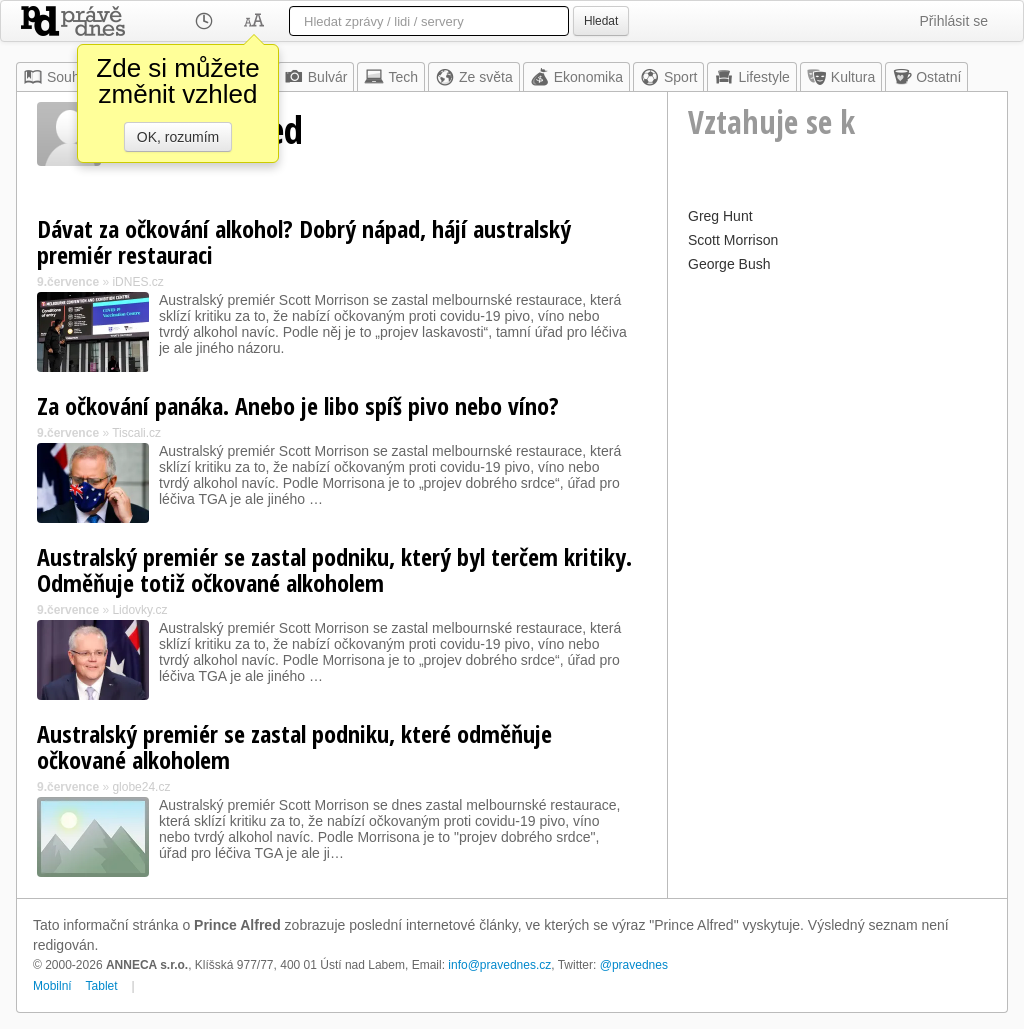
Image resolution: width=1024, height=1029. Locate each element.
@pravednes (634, 965)
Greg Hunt (720, 216)
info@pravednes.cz (499, 965)
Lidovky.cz (139, 610)
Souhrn (57, 77)
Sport (668, 77)
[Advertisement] (837, 403)
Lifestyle (751, 77)
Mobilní (52, 986)
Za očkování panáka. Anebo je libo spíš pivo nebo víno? (298, 405)
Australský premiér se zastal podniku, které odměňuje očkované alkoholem (294, 746)
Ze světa (474, 77)
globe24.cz (141, 787)
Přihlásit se (954, 21)
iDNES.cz (137, 282)
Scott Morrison (733, 240)
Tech (391, 77)
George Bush (729, 264)
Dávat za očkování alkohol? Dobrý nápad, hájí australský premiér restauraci (304, 241)
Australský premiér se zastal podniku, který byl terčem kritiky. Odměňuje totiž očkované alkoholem (334, 569)
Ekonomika (576, 77)
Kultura (841, 77)
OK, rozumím (178, 137)
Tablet (102, 986)
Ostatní (926, 77)
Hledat (601, 21)
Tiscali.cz (136, 433)
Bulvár (316, 77)
